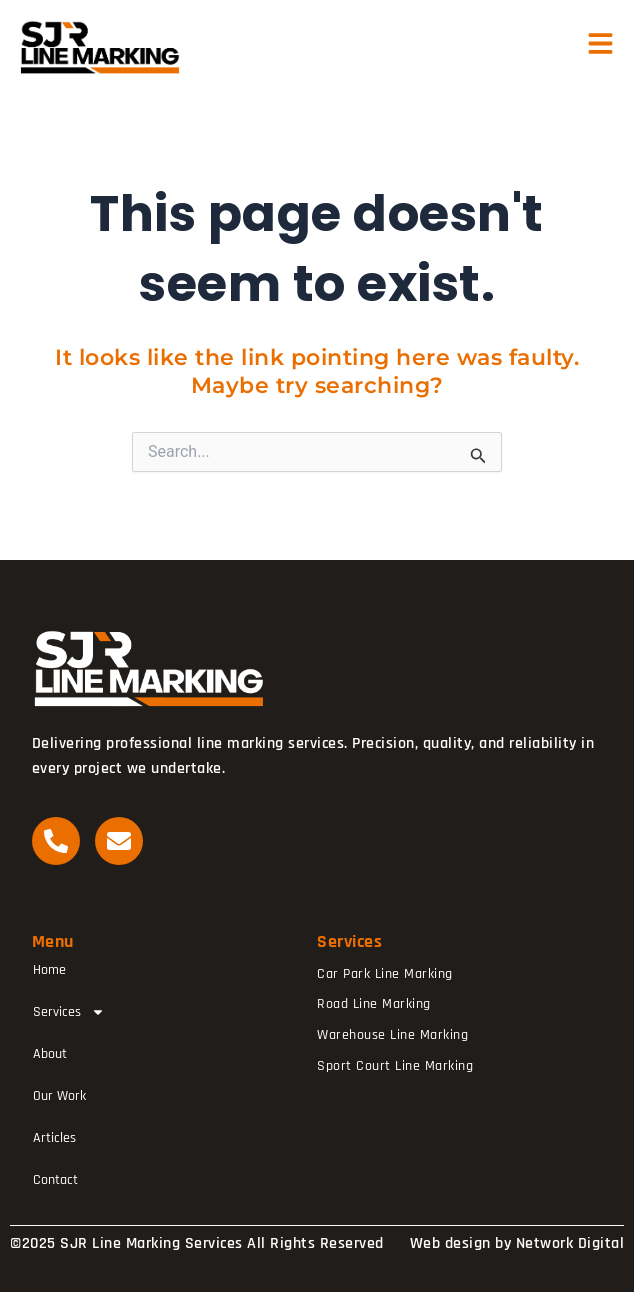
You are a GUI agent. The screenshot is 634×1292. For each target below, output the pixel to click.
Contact (55, 1180)
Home (49, 970)
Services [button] (69, 1012)
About (50, 1054)
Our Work (59, 1096)
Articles (54, 1138)
